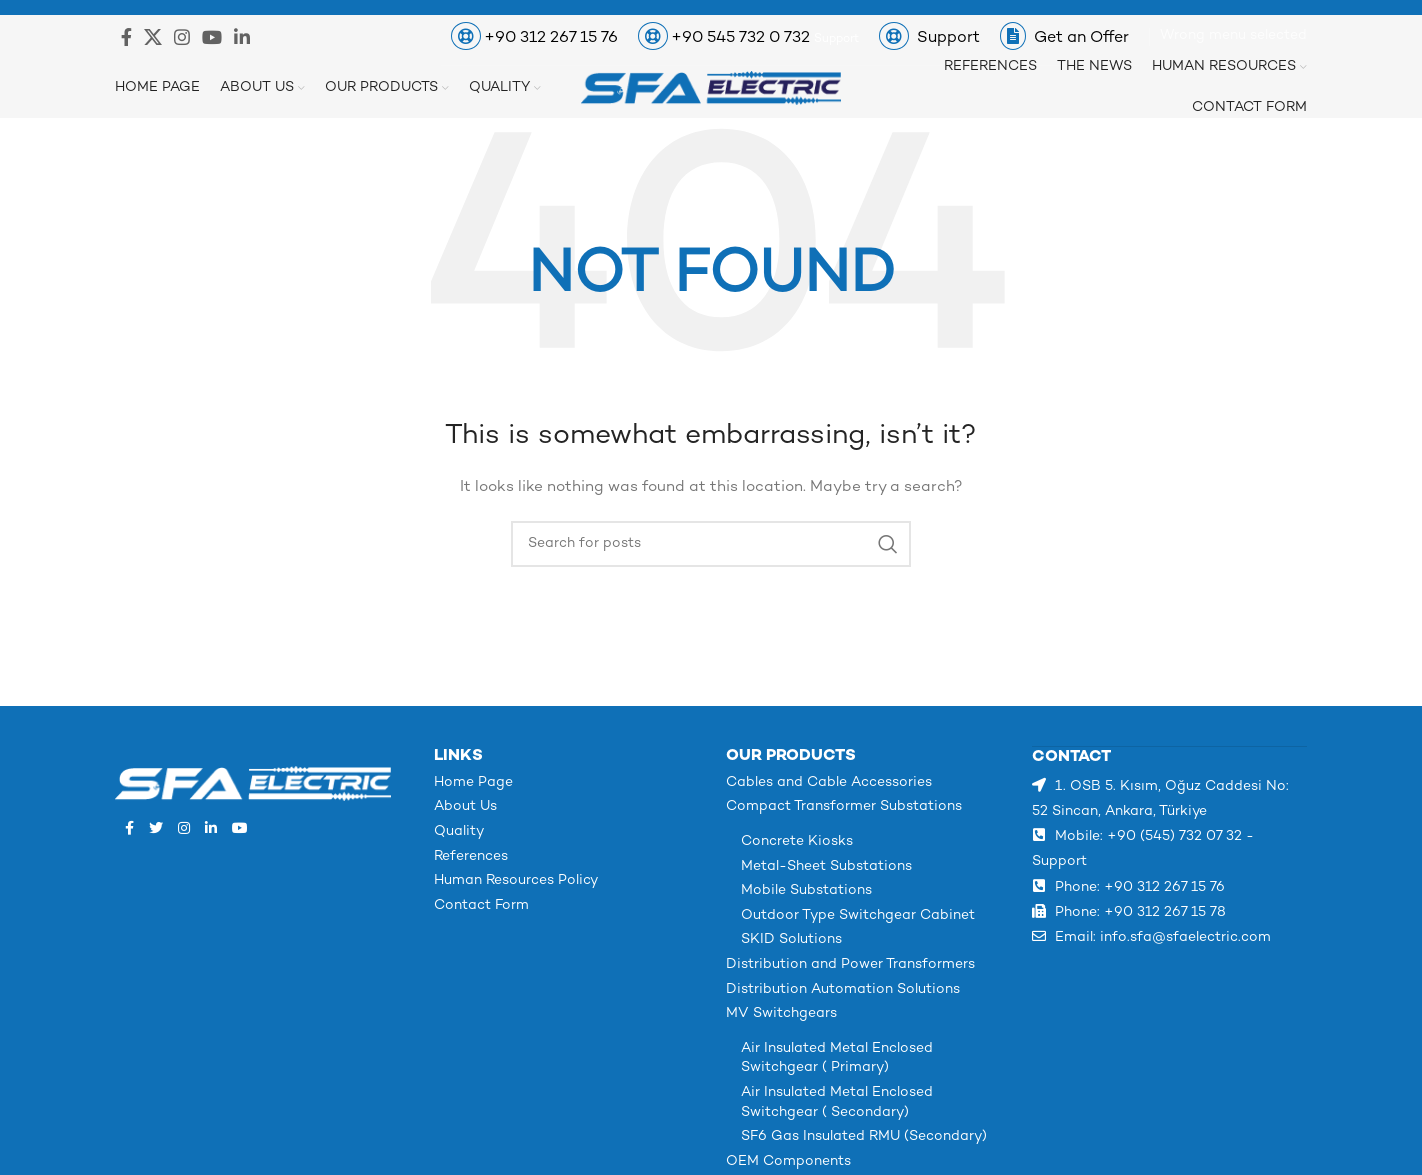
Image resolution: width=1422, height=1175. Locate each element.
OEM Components (788, 1161)
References (471, 856)
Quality (459, 831)
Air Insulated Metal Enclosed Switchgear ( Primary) (837, 1058)
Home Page (473, 782)
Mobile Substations (806, 890)
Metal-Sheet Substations (826, 866)
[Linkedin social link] (242, 37)
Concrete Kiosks (797, 841)
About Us (465, 806)
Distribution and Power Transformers (850, 964)
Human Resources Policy (516, 880)
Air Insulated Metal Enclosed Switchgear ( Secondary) (837, 1102)
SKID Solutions (791, 939)
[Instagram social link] (182, 37)
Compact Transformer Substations (844, 806)
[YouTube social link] (212, 37)
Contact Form (481, 905)
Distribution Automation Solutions (843, 989)
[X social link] (153, 37)
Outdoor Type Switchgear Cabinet (858, 915)
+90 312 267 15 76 (551, 38)
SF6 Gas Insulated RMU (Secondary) (864, 1136)
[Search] (711, 544)
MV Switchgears (781, 1013)
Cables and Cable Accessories (829, 782)
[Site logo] (711, 87)
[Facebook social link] (126, 37)
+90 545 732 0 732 (742, 38)
